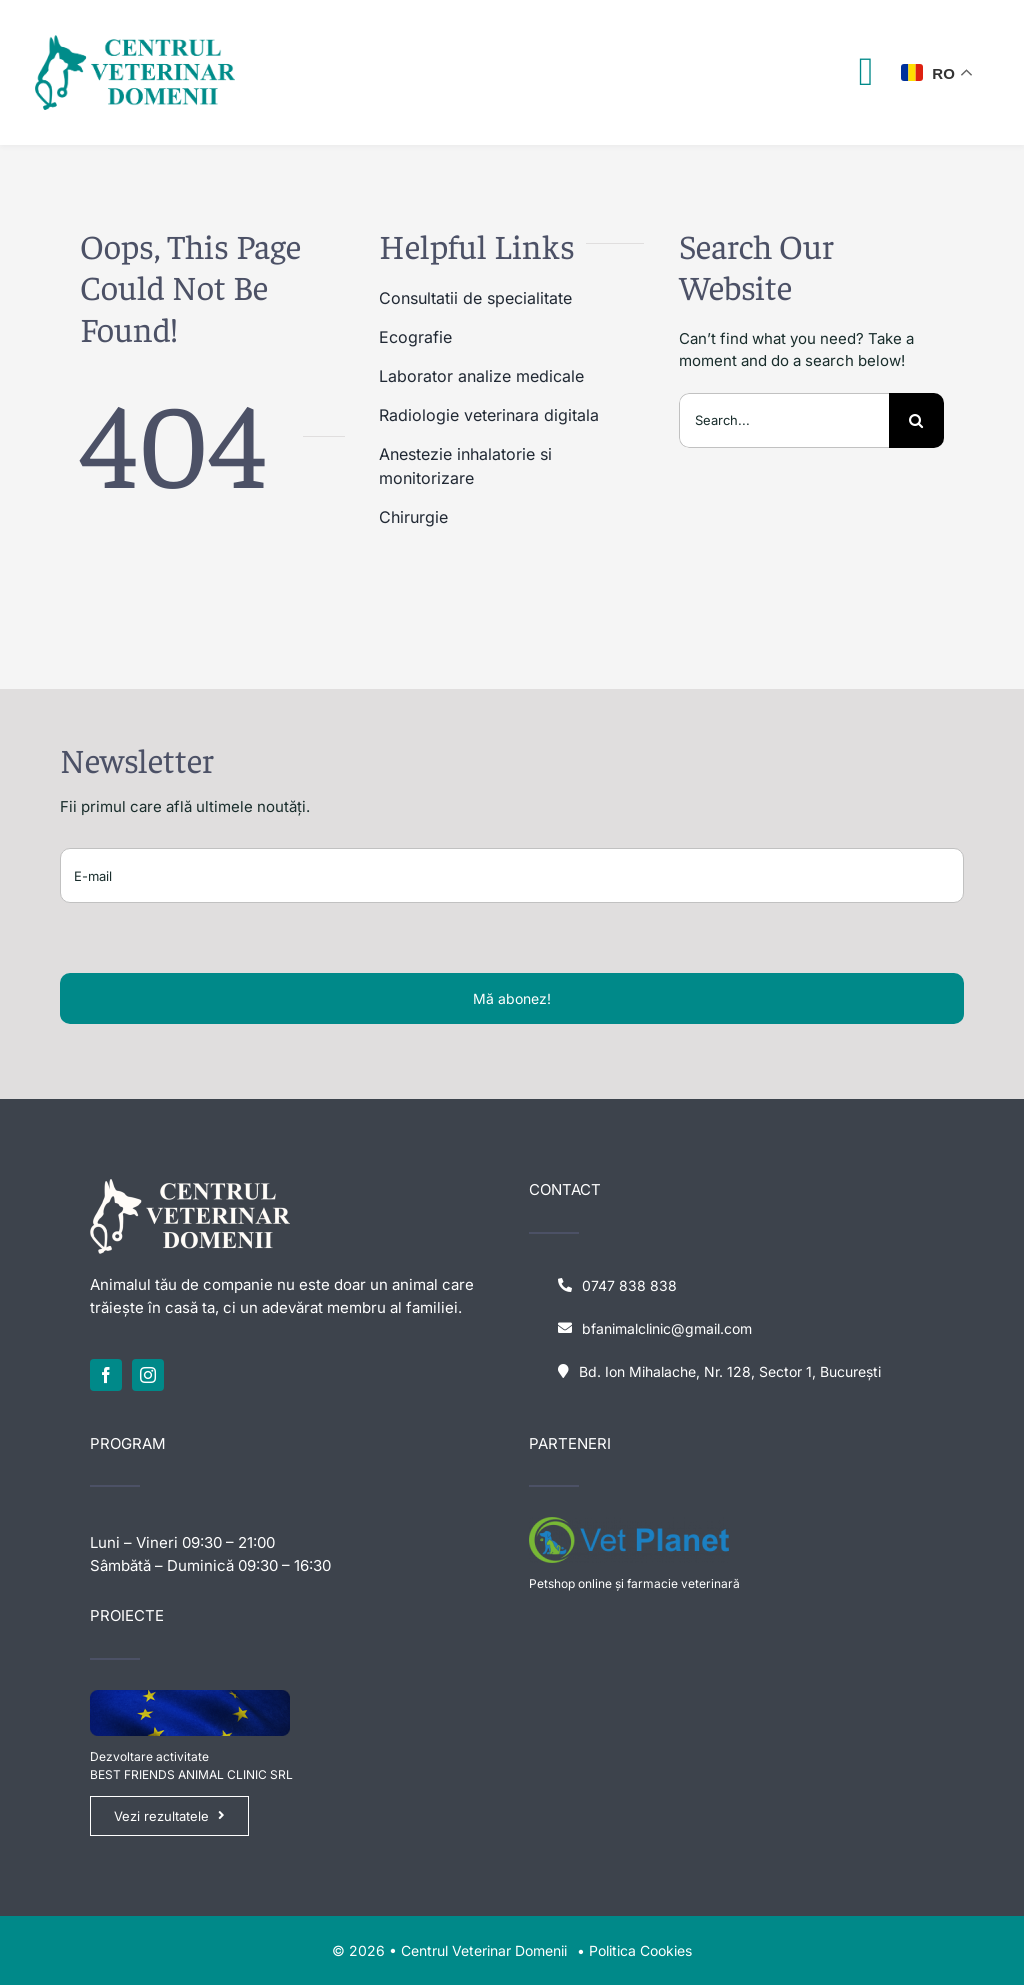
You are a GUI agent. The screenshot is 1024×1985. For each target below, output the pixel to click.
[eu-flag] (190, 1697)
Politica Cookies (640, 1950)
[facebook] (106, 1375)
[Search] (916, 420)
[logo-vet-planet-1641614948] (629, 1524)
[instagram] (148, 1375)
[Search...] (784, 420)
